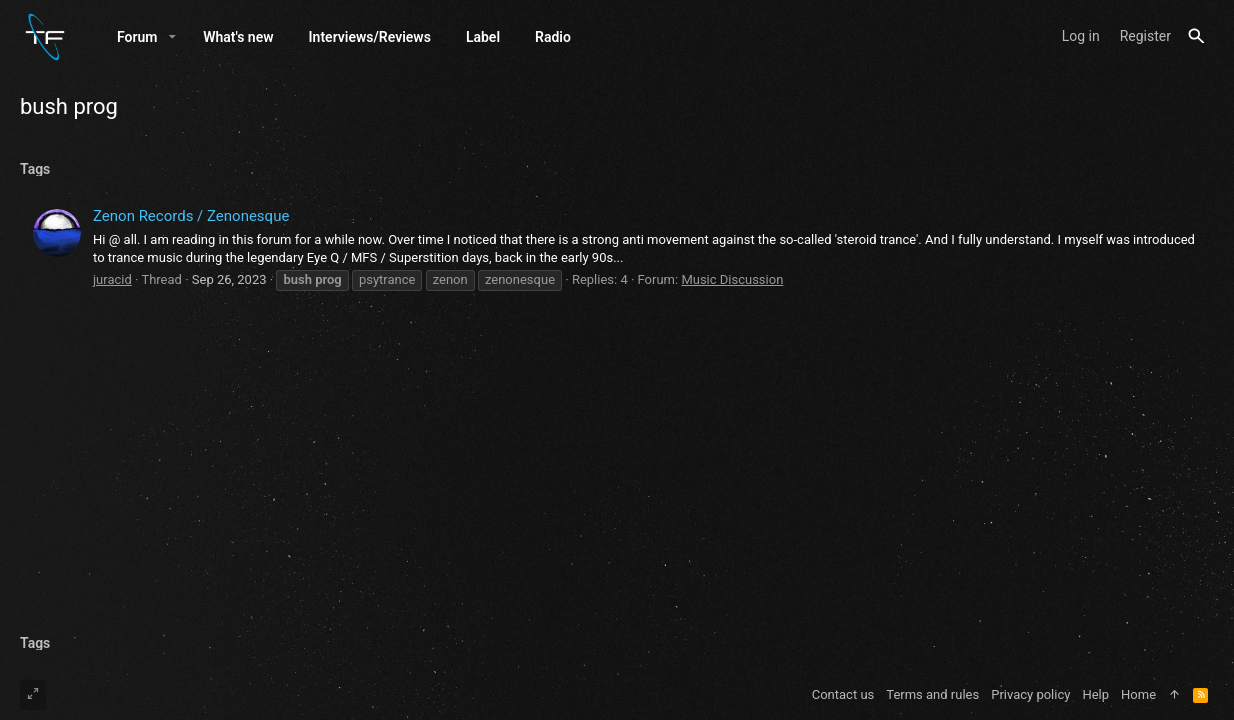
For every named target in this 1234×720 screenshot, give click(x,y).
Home (1138, 694)
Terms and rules (932, 694)
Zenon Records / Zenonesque (191, 216)
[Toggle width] (33, 695)
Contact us (843, 694)
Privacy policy (1030, 694)
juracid (112, 279)
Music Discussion (732, 279)
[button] (172, 37)
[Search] (1196, 36)
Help (1095, 694)
